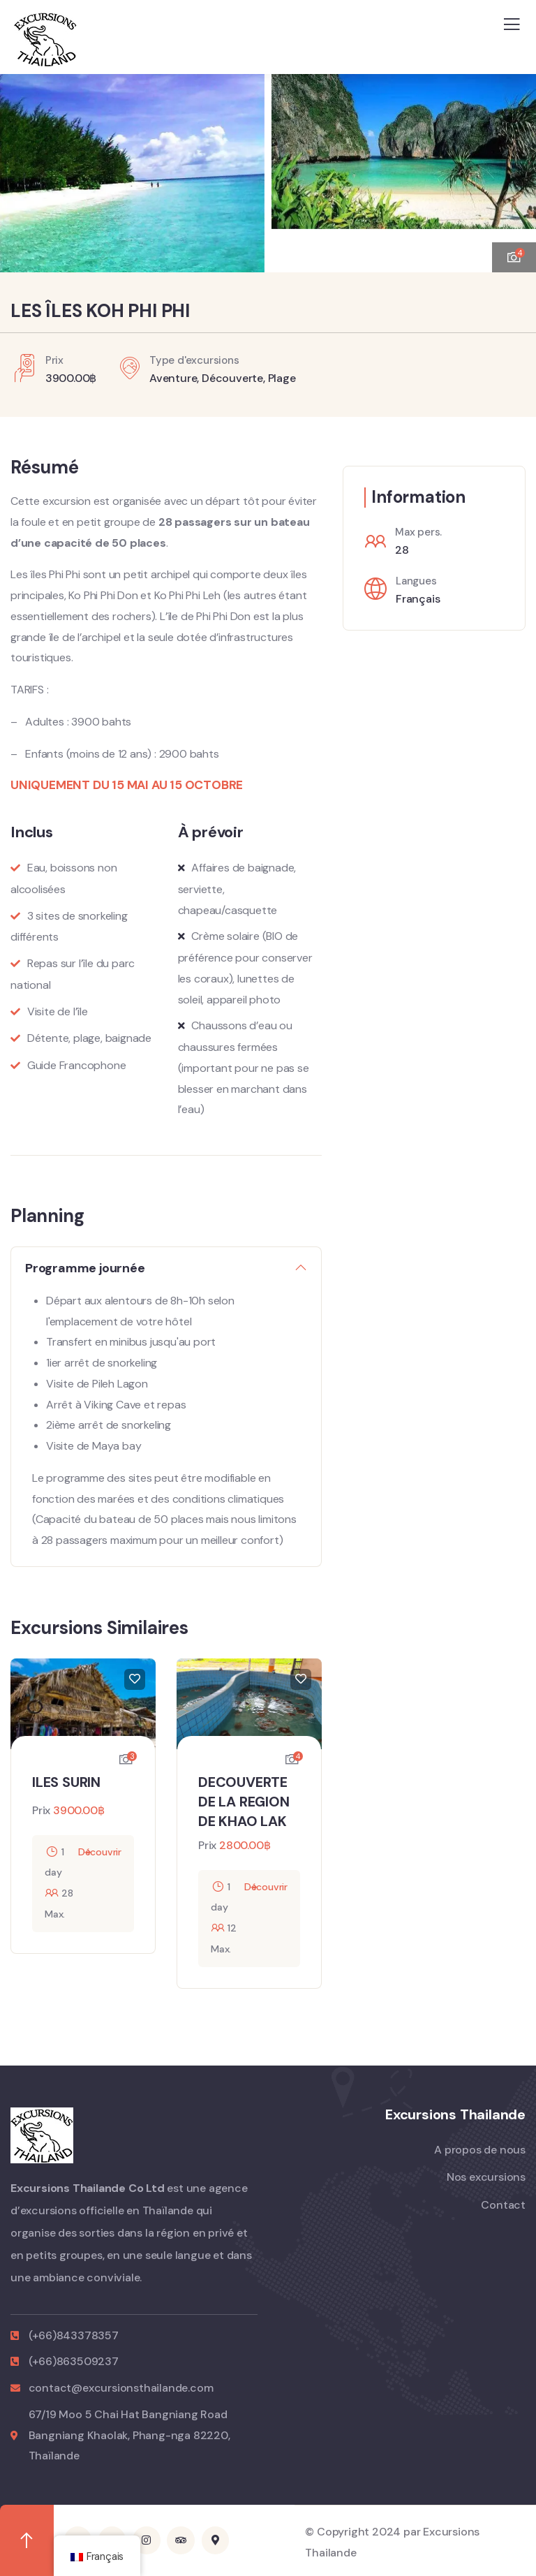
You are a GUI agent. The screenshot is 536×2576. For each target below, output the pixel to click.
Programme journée (85, 1268)
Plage (282, 378)
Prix (41, 1810)
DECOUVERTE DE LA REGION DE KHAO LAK (244, 1801)
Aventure (173, 378)
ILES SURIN (66, 1782)
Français (418, 598)
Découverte (232, 378)
